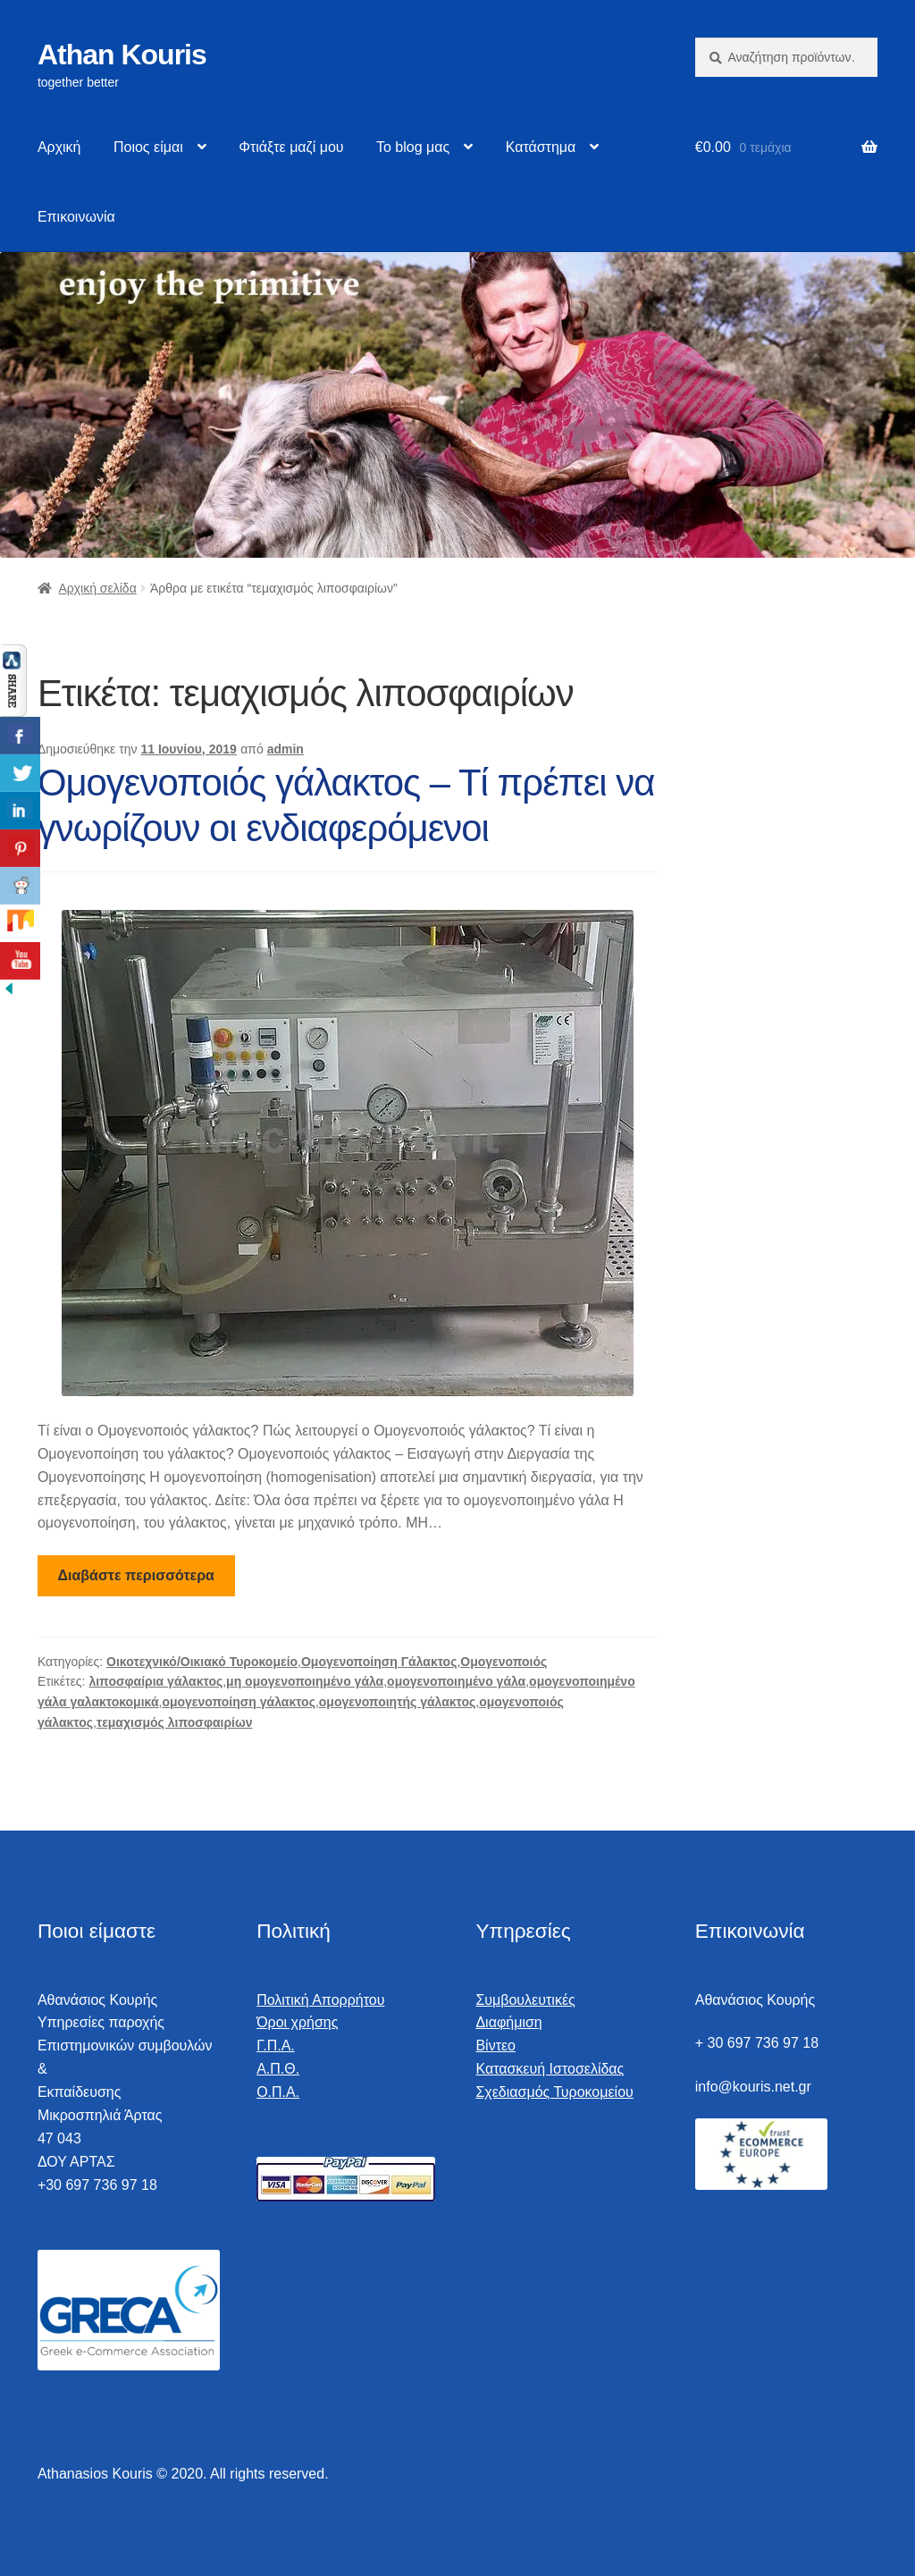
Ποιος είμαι (148, 147)
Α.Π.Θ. (277, 2068)
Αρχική (59, 147)
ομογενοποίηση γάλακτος (238, 1702)
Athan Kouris (122, 54)
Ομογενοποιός (503, 1661)
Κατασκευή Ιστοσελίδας (549, 2068)
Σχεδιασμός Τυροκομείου (554, 2092)
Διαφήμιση (508, 2022)
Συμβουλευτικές (525, 2000)
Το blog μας (412, 147)
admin (285, 749)
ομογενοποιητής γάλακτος (397, 1702)
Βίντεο (495, 2045)
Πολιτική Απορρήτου (320, 2000)
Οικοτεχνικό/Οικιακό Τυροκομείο (202, 1661)
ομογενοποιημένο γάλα (456, 1681)
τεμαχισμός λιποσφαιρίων (175, 1722)
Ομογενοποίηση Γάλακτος (379, 1661)
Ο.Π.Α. (277, 2092)
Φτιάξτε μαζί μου (291, 147)
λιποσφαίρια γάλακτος (155, 1681)
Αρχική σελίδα (97, 588)
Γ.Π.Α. (275, 2045)
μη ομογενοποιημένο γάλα (304, 1681)
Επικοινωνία (76, 216)
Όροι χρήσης (297, 2022)
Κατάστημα (541, 147)
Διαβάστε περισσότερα (136, 1575)
